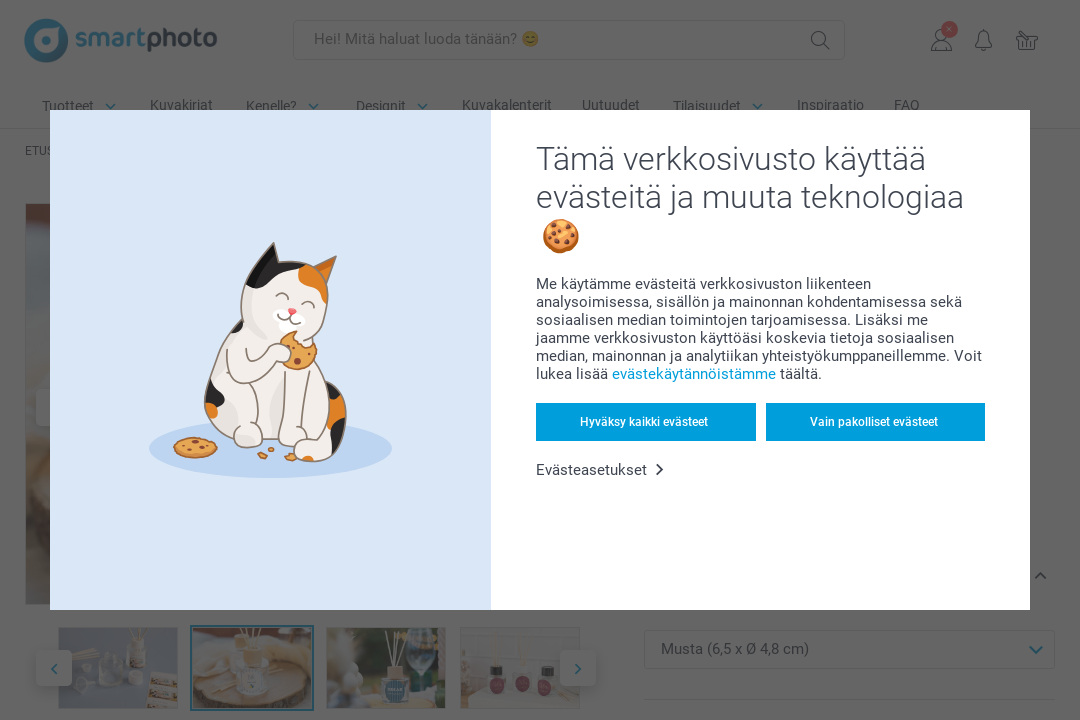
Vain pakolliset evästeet (874, 422)
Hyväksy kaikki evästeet (644, 422)
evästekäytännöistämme (694, 374)
